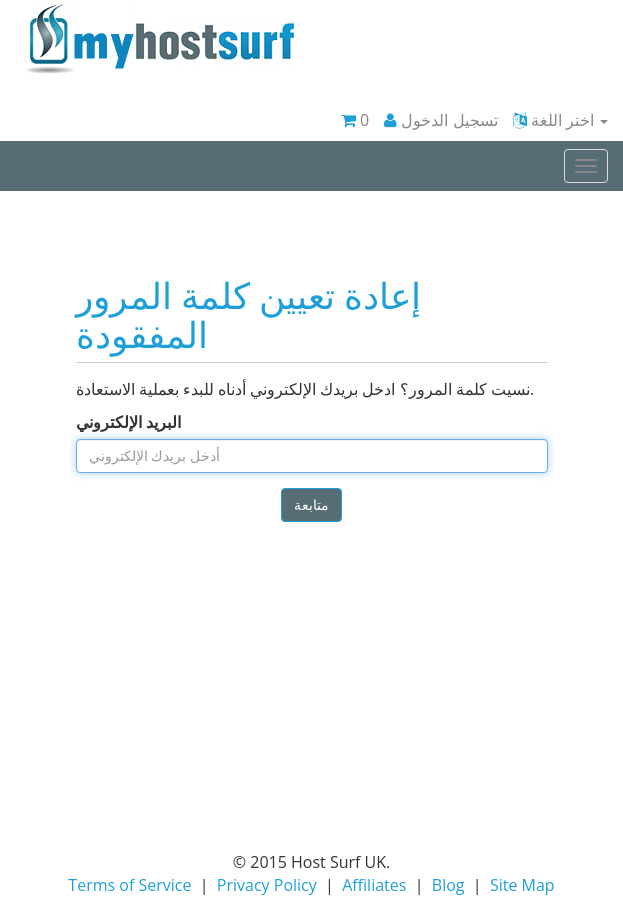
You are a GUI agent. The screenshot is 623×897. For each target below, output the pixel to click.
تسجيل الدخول (440, 120)
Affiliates (374, 885)
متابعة (311, 504)
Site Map (522, 885)
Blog (448, 885)
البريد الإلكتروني (128, 422)
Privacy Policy (267, 885)
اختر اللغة (560, 120)
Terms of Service (129, 885)
